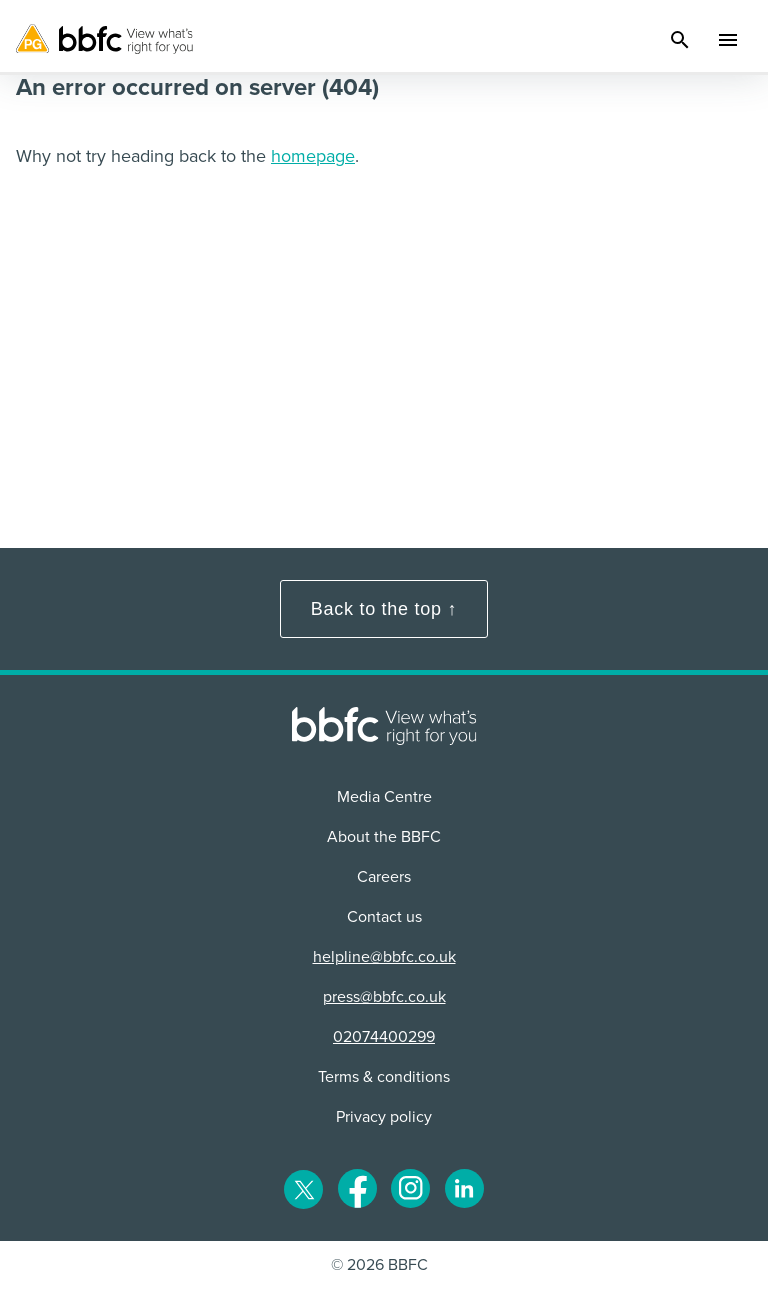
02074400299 (384, 1037)
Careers (384, 877)
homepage (313, 156)
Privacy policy (384, 1117)
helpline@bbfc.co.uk (384, 957)
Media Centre (384, 797)
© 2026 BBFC (379, 1265)
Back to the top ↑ (384, 609)
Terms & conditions (384, 1077)
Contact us (384, 917)
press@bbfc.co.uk (384, 997)
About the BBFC (384, 837)
